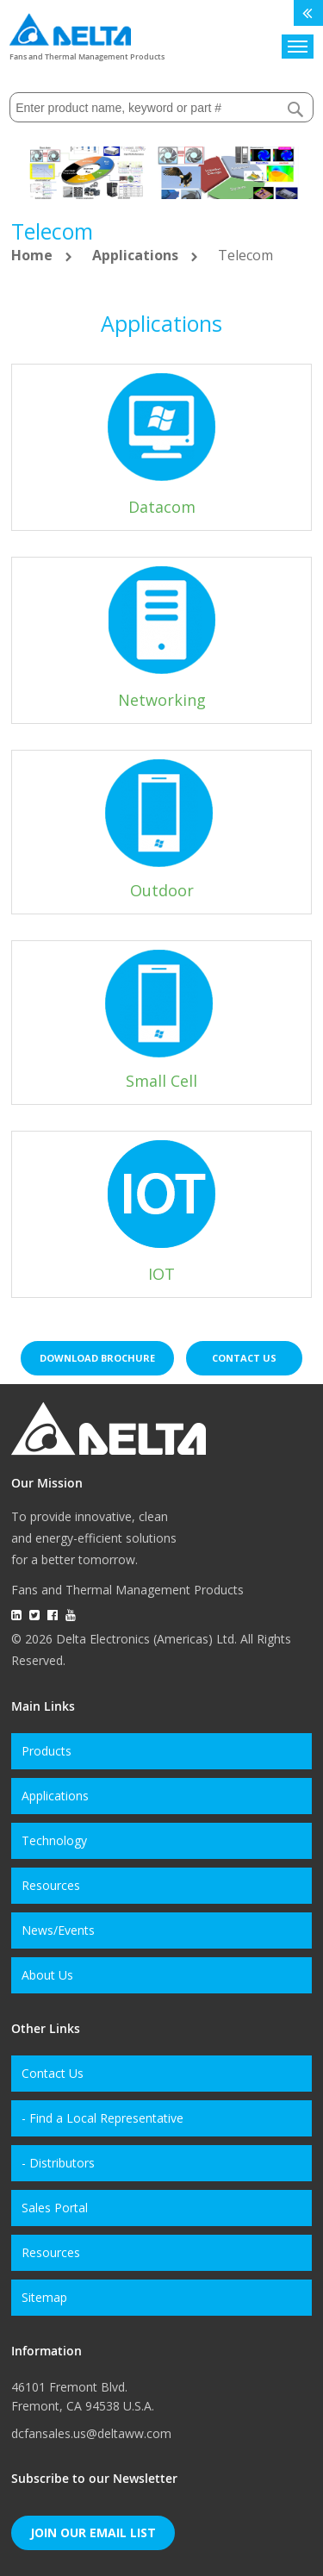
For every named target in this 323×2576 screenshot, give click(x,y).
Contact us (244, 1357)
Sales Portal (55, 2207)
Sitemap (44, 2297)
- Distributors (58, 2163)
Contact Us (53, 2073)
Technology (54, 1840)
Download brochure (97, 1357)
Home (33, 255)
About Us (47, 1975)
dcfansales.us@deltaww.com (91, 2433)
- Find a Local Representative (102, 2118)
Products (46, 1751)
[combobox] (161, 107)
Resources (51, 1885)
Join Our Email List (93, 2532)
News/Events (58, 1930)
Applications (137, 255)
